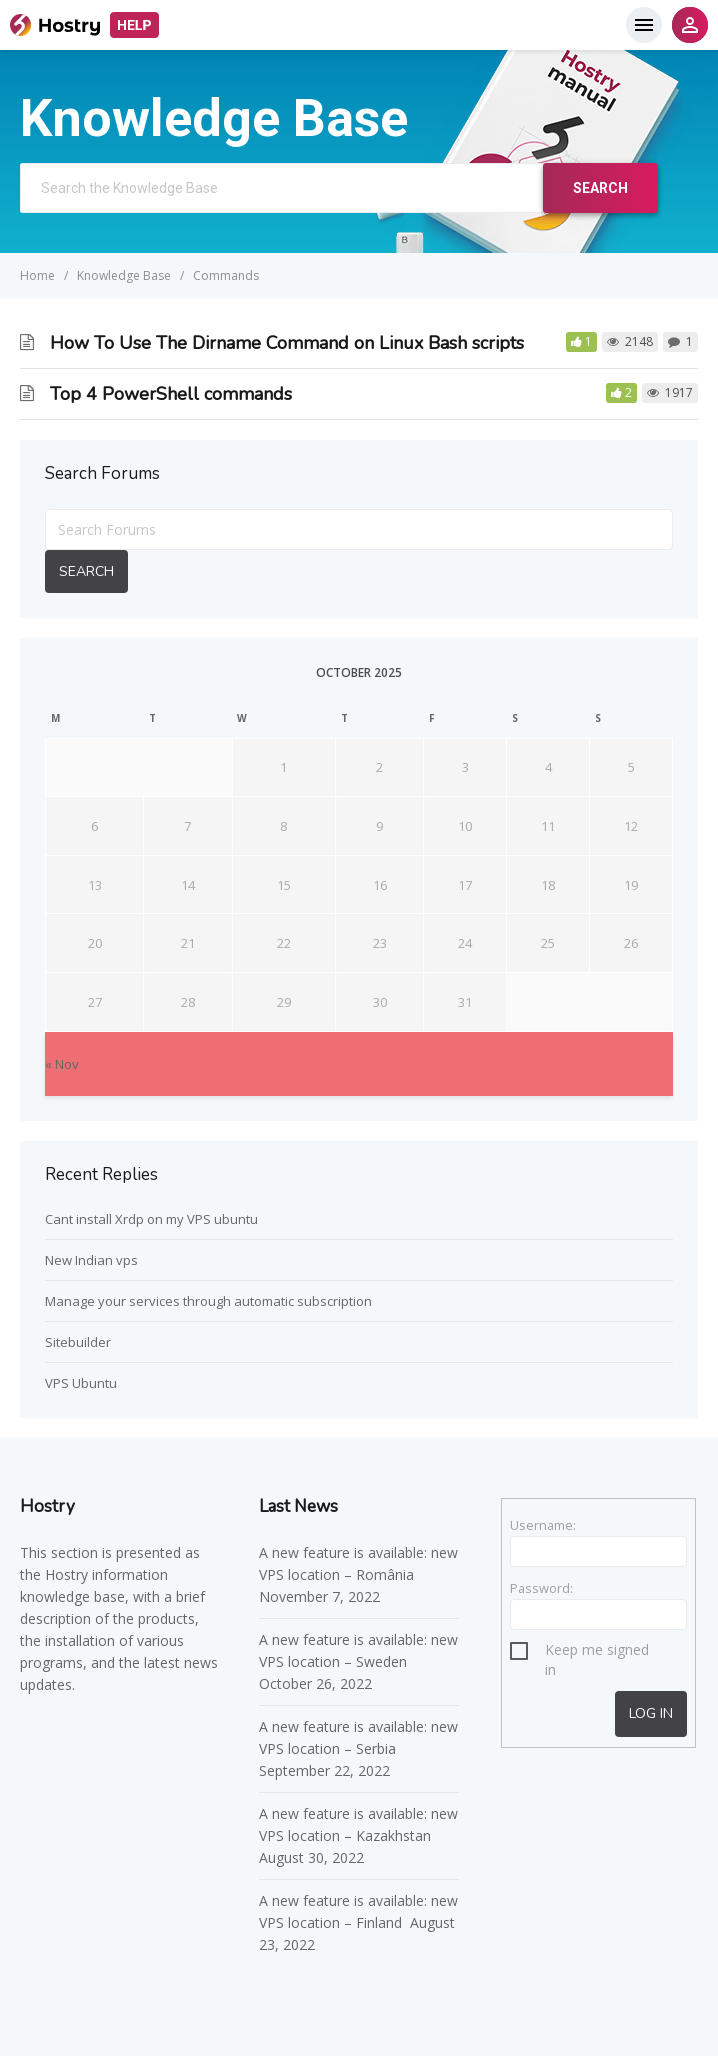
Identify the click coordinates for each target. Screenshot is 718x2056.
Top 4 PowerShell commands (171, 394)
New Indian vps (91, 1260)
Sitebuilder (78, 1342)
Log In (651, 1713)
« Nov (62, 1064)
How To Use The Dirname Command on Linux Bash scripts (287, 343)
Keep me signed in (597, 1652)
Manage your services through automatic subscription (208, 1301)
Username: (543, 1525)
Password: (541, 1588)
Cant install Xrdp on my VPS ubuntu (151, 1219)
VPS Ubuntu (81, 1383)
